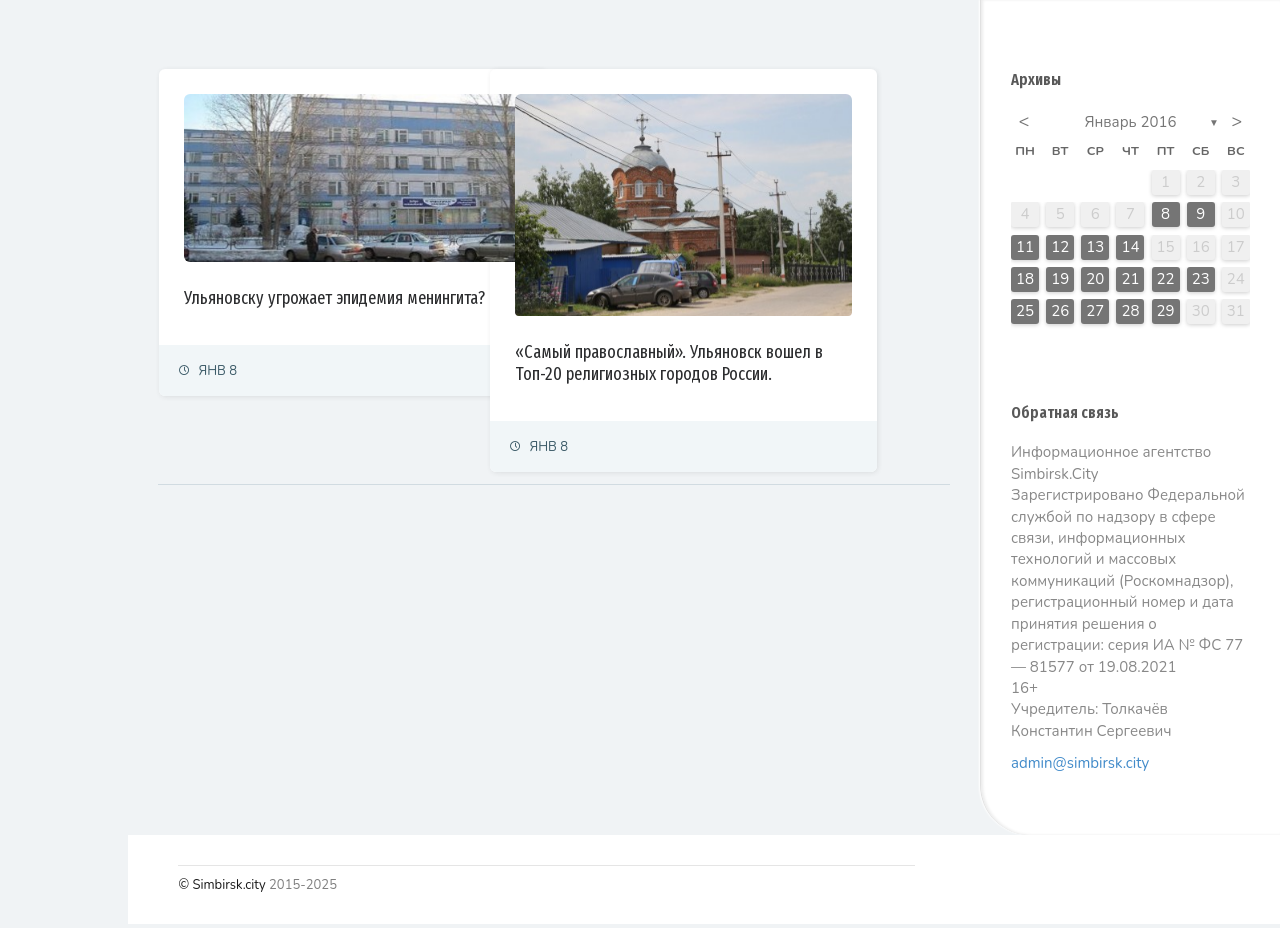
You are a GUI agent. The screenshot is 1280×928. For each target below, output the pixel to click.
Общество (50, 363)
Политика (48, 231)
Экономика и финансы (86, 275)
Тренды (42, 494)
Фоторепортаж (65, 538)
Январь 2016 (1131, 126)
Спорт (37, 450)
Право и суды (60, 319)
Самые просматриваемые (611, 34)
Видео (39, 582)
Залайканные (439, 34)
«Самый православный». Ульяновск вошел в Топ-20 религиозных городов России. (788, 331)
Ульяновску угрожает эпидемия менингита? (434, 277)
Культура (47, 407)
